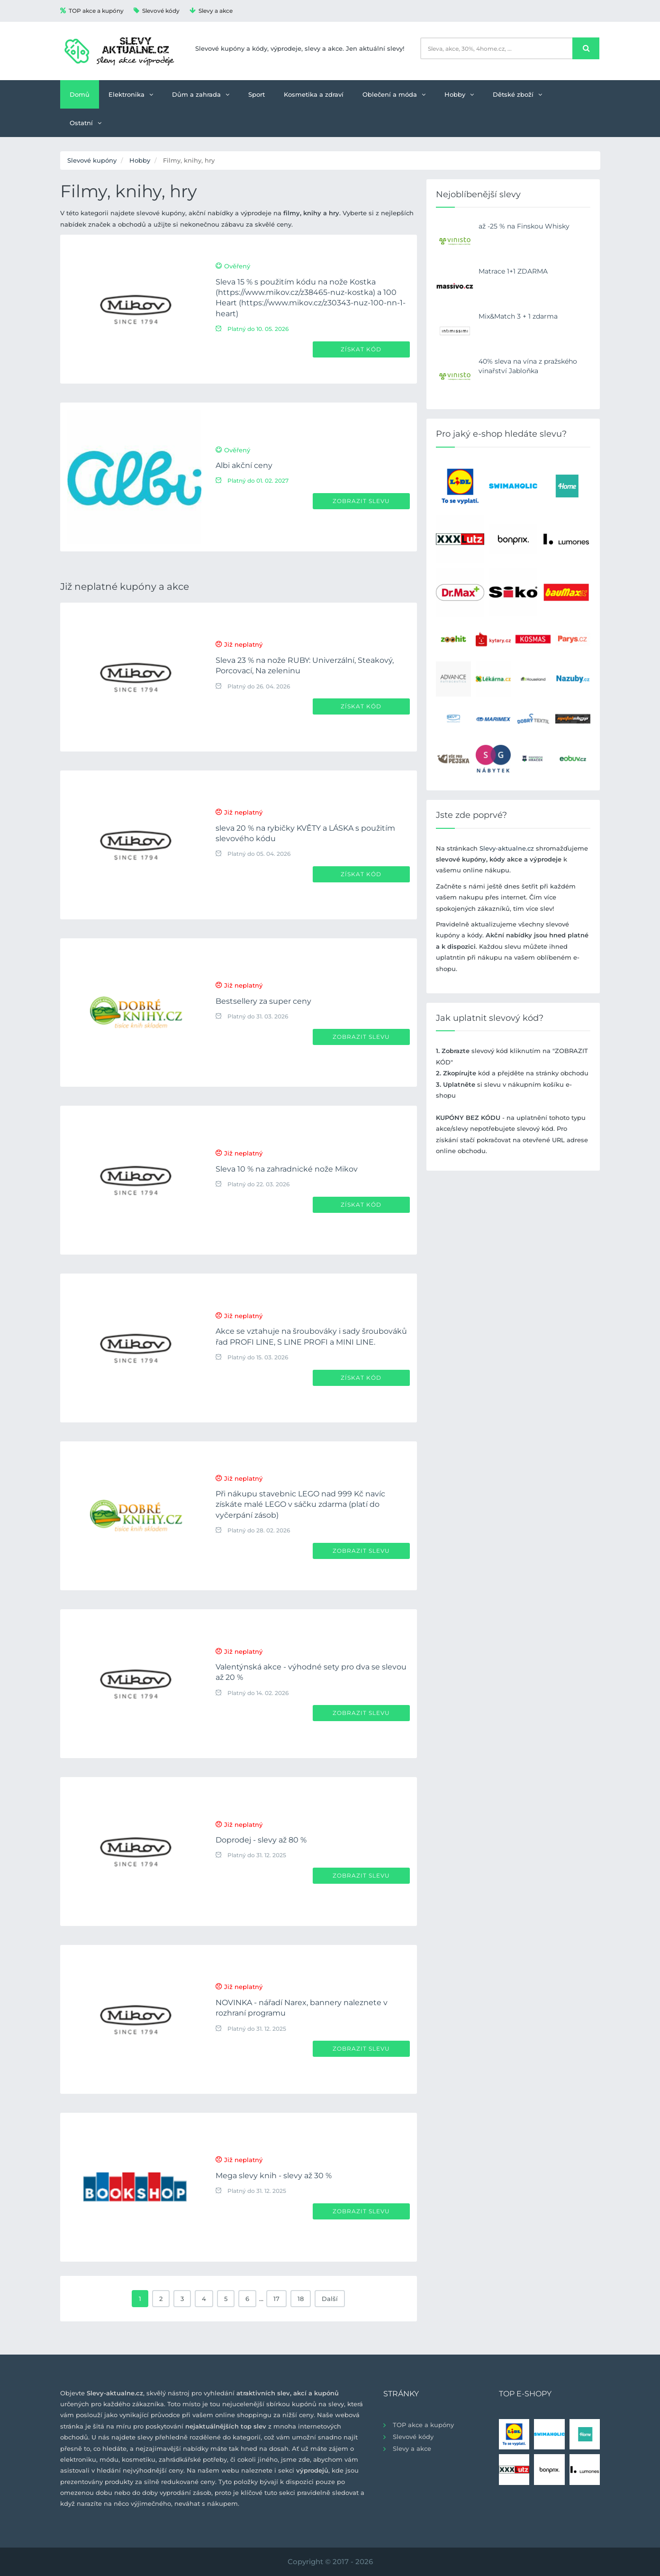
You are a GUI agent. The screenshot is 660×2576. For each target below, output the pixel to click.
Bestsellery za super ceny (263, 1001)
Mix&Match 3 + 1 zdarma (518, 316)
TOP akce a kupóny (92, 10)
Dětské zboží (517, 94)
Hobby (459, 94)
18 (301, 2298)
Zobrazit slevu (361, 500)
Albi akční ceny (244, 465)
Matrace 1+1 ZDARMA (513, 271)
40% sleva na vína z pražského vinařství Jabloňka (528, 366)
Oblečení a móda (393, 94)
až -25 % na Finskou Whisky (524, 226)
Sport (256, 94)
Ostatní (85, 123)
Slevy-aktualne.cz (506, 848)
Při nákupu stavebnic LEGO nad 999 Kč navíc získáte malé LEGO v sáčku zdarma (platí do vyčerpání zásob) (300, 1504)
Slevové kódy (157, 10)
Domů (80, 94)
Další (330, 2298)
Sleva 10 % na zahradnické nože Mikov (287, 1168)
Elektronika (130, 94)
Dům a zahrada (200, 94)
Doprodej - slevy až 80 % (261, 1839)
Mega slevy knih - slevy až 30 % (274, 2175)
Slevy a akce (211, 10)
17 (276, 2298)
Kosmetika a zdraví (314, 94)
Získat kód (361, 349)
